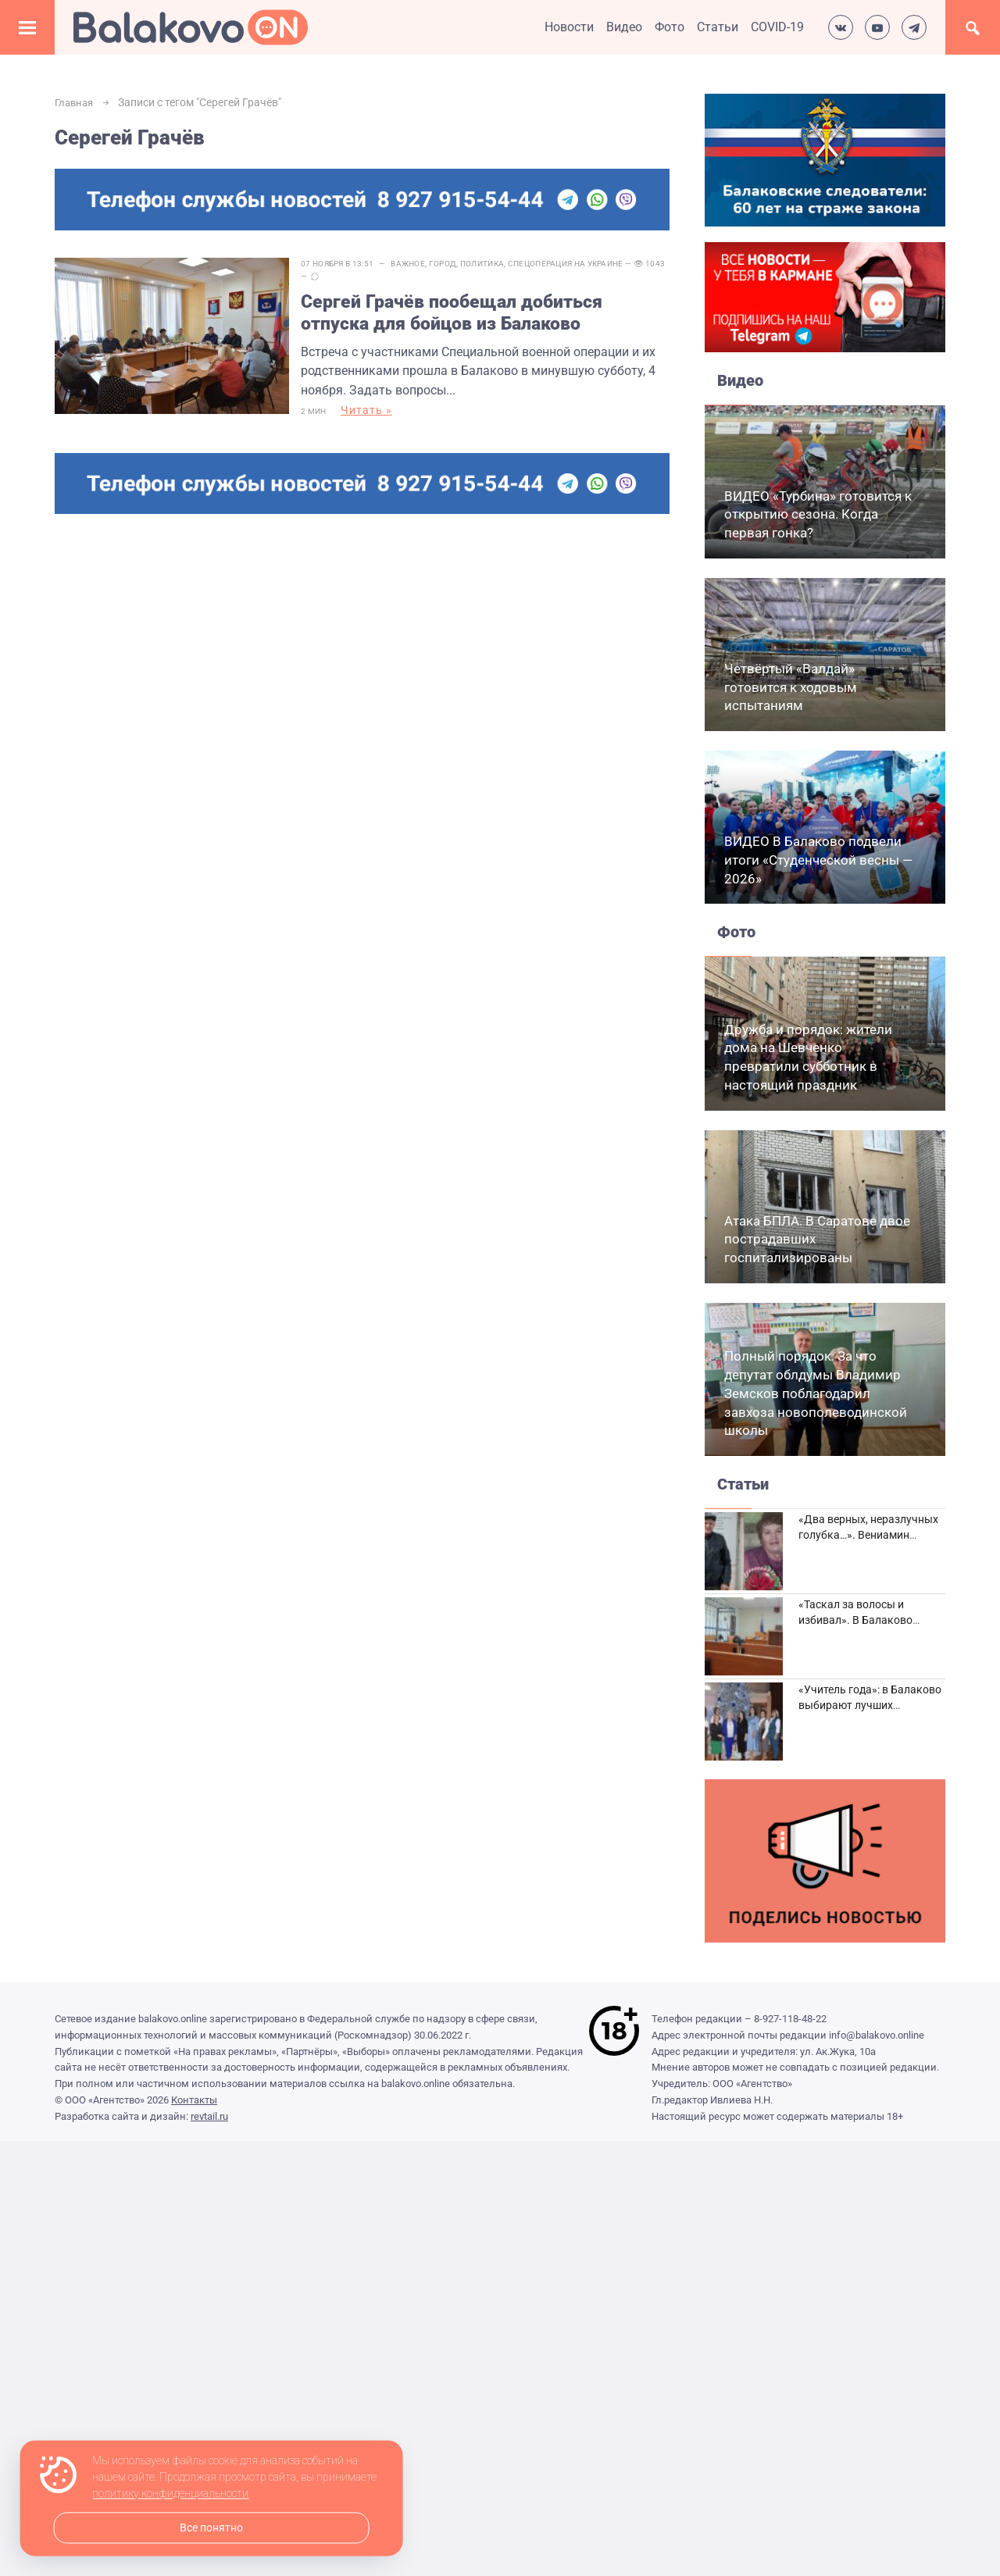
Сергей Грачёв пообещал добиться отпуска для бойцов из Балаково (467, 314)
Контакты (194, 2100)
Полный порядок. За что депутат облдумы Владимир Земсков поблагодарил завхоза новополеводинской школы (815, 1393)
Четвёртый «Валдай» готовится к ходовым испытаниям (790, 687)
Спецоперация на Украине (577, 263)
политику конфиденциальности (170, 2494)
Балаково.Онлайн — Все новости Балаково (190, 27)
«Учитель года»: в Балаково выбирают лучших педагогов (869, 1704)
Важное (419, 263)
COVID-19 (777, 27)
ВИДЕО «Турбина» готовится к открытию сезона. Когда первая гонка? (818, 514)
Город (455, 263)
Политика (494, 263)
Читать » (378, 415)
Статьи (717, 27)
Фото (669, 27)
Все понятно (211, 2528)
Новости (569, 27)
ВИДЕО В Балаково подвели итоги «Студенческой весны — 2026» (818, 860)
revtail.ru (209, 2116)
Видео (624, 27)
